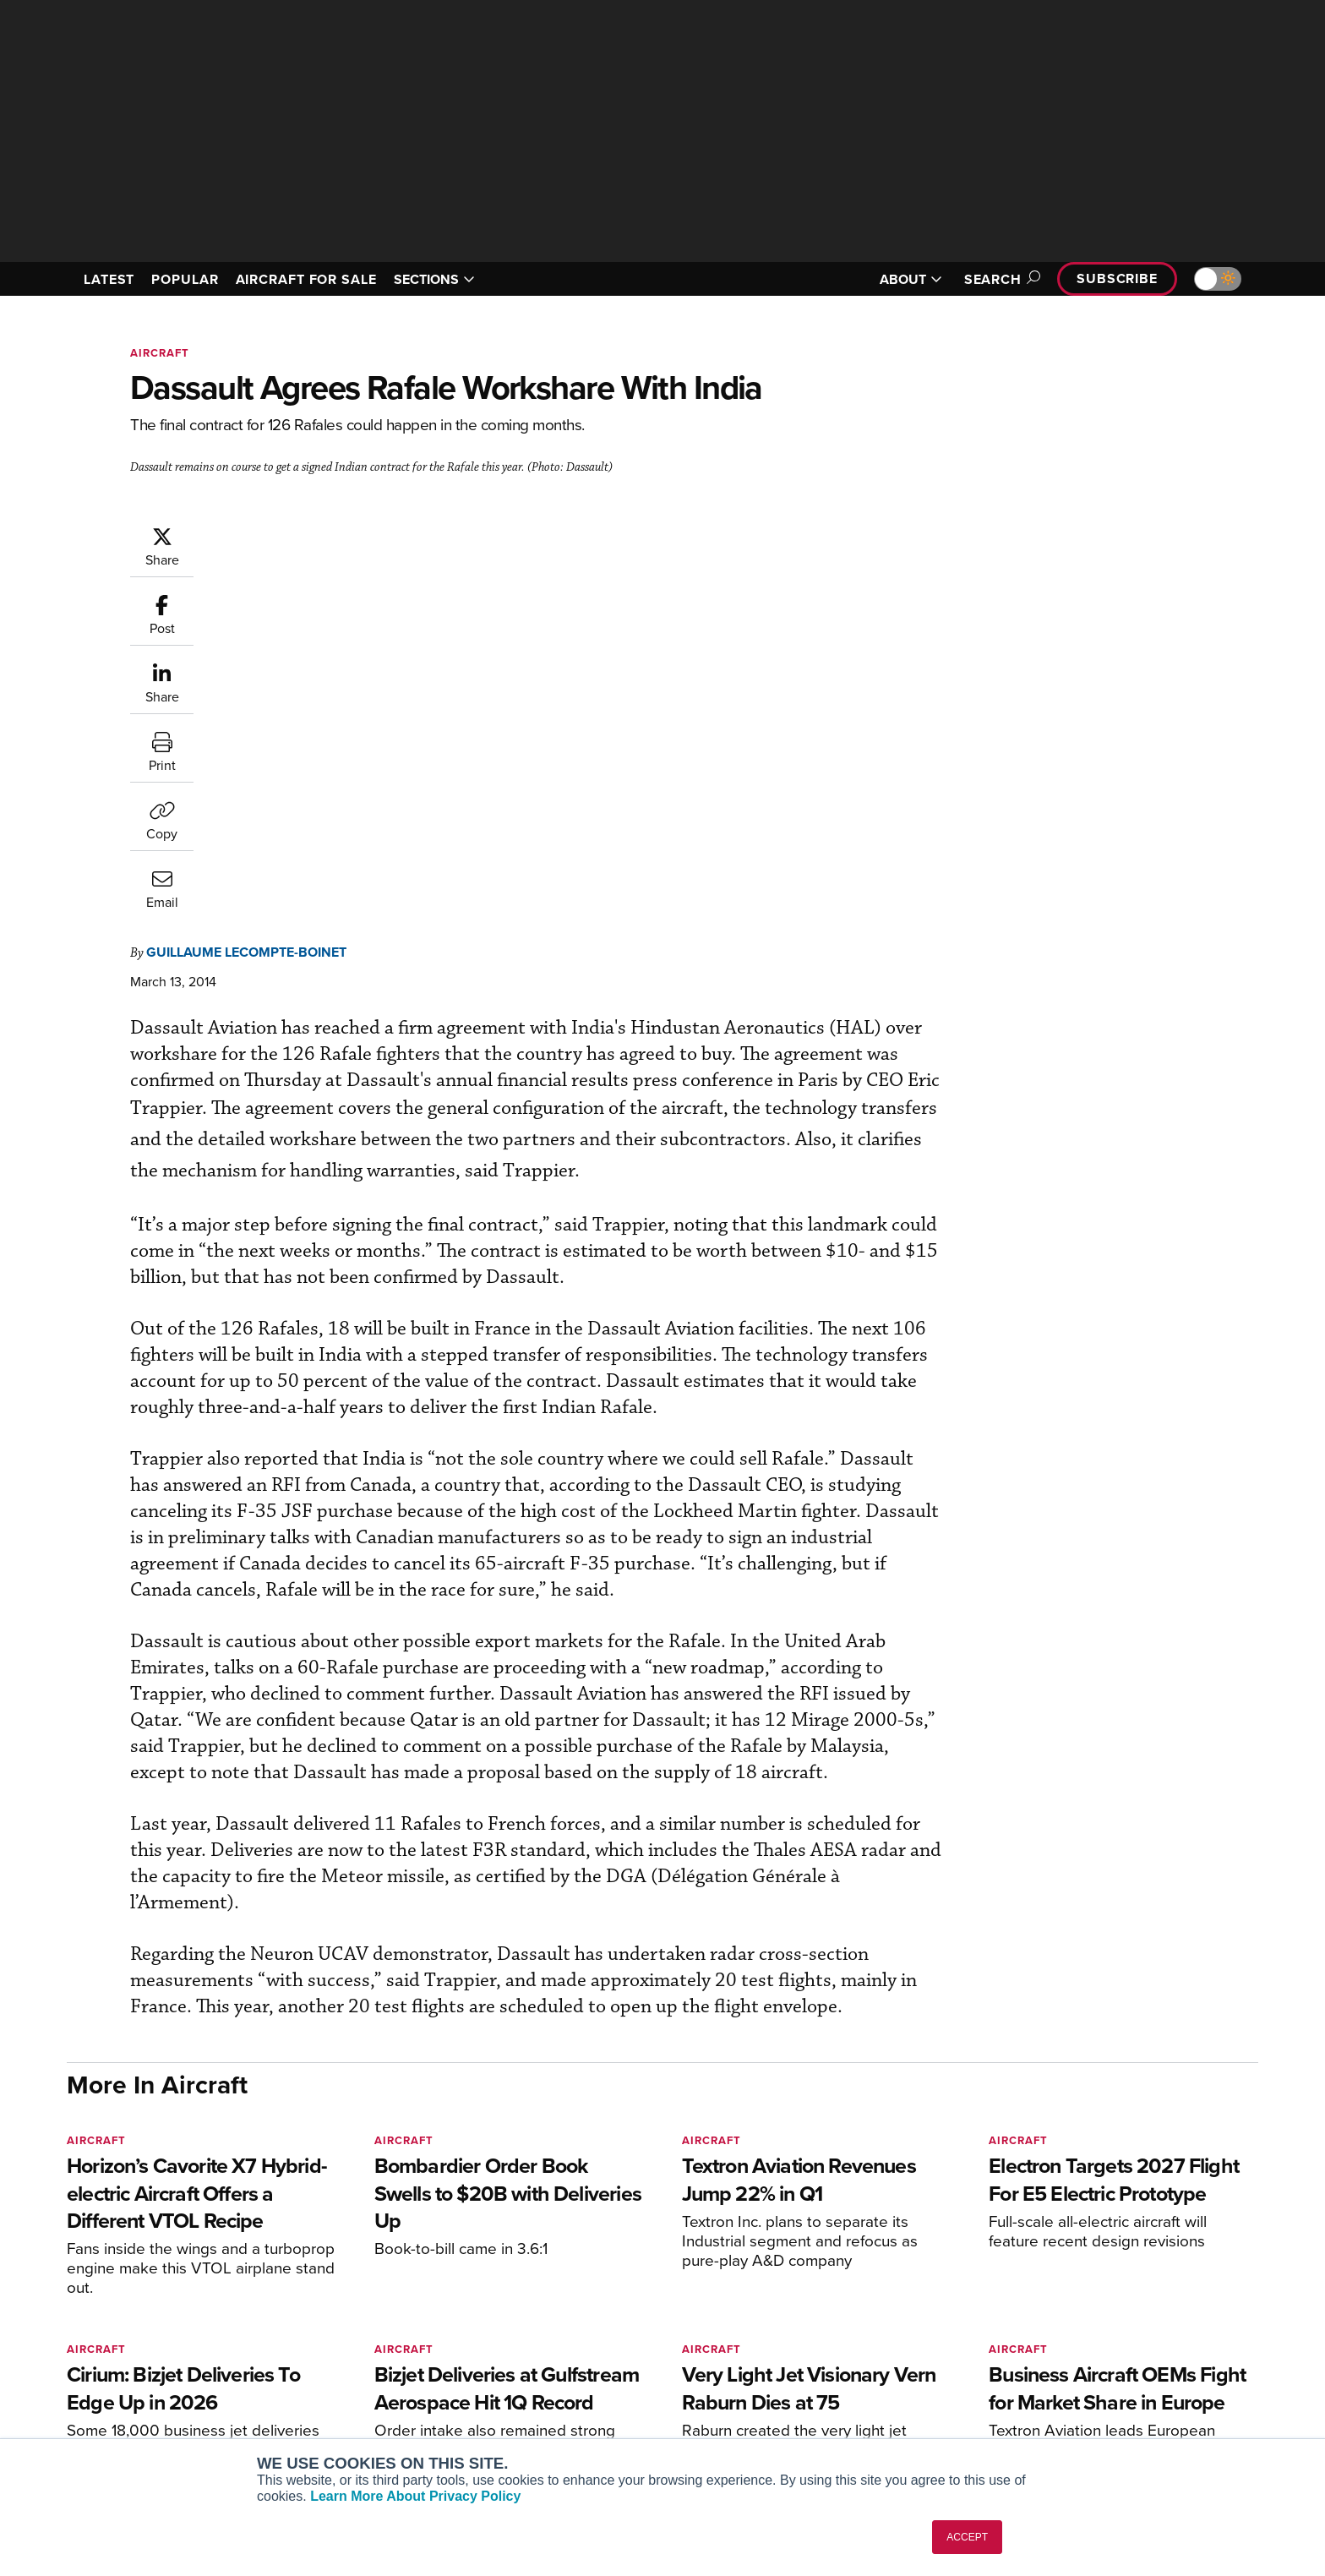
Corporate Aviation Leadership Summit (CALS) (398, 2429)
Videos (813, 2377)
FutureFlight (325, 2400)
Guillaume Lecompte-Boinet (348, 533)
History (1065, 2354)
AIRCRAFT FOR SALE (306, 279)
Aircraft (159, 353)
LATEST (109, 279)
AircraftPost (335, 2354)
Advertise (1082, 2400)
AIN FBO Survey (345, 2308)
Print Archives (832, 2308)
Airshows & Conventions (861, 2422)
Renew (562, 2354)
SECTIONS (434, 279)
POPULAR (184, 279)
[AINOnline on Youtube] (104, 2282)
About (1062, 2308)
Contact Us (1076, 2377)
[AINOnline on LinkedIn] (171, 2282)
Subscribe (1117, 278)
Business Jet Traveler (360, 2377)
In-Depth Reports (840, 2354)
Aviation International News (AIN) (393, 2331)
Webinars (819, 2400)
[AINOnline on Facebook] (72, 2282)
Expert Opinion (834, 2331)
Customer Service (591, 2331)
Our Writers (1078, 2331)
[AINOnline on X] (138, 2282)
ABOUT (911, 279)
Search (999, 279)
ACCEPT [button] (967, 2537)
